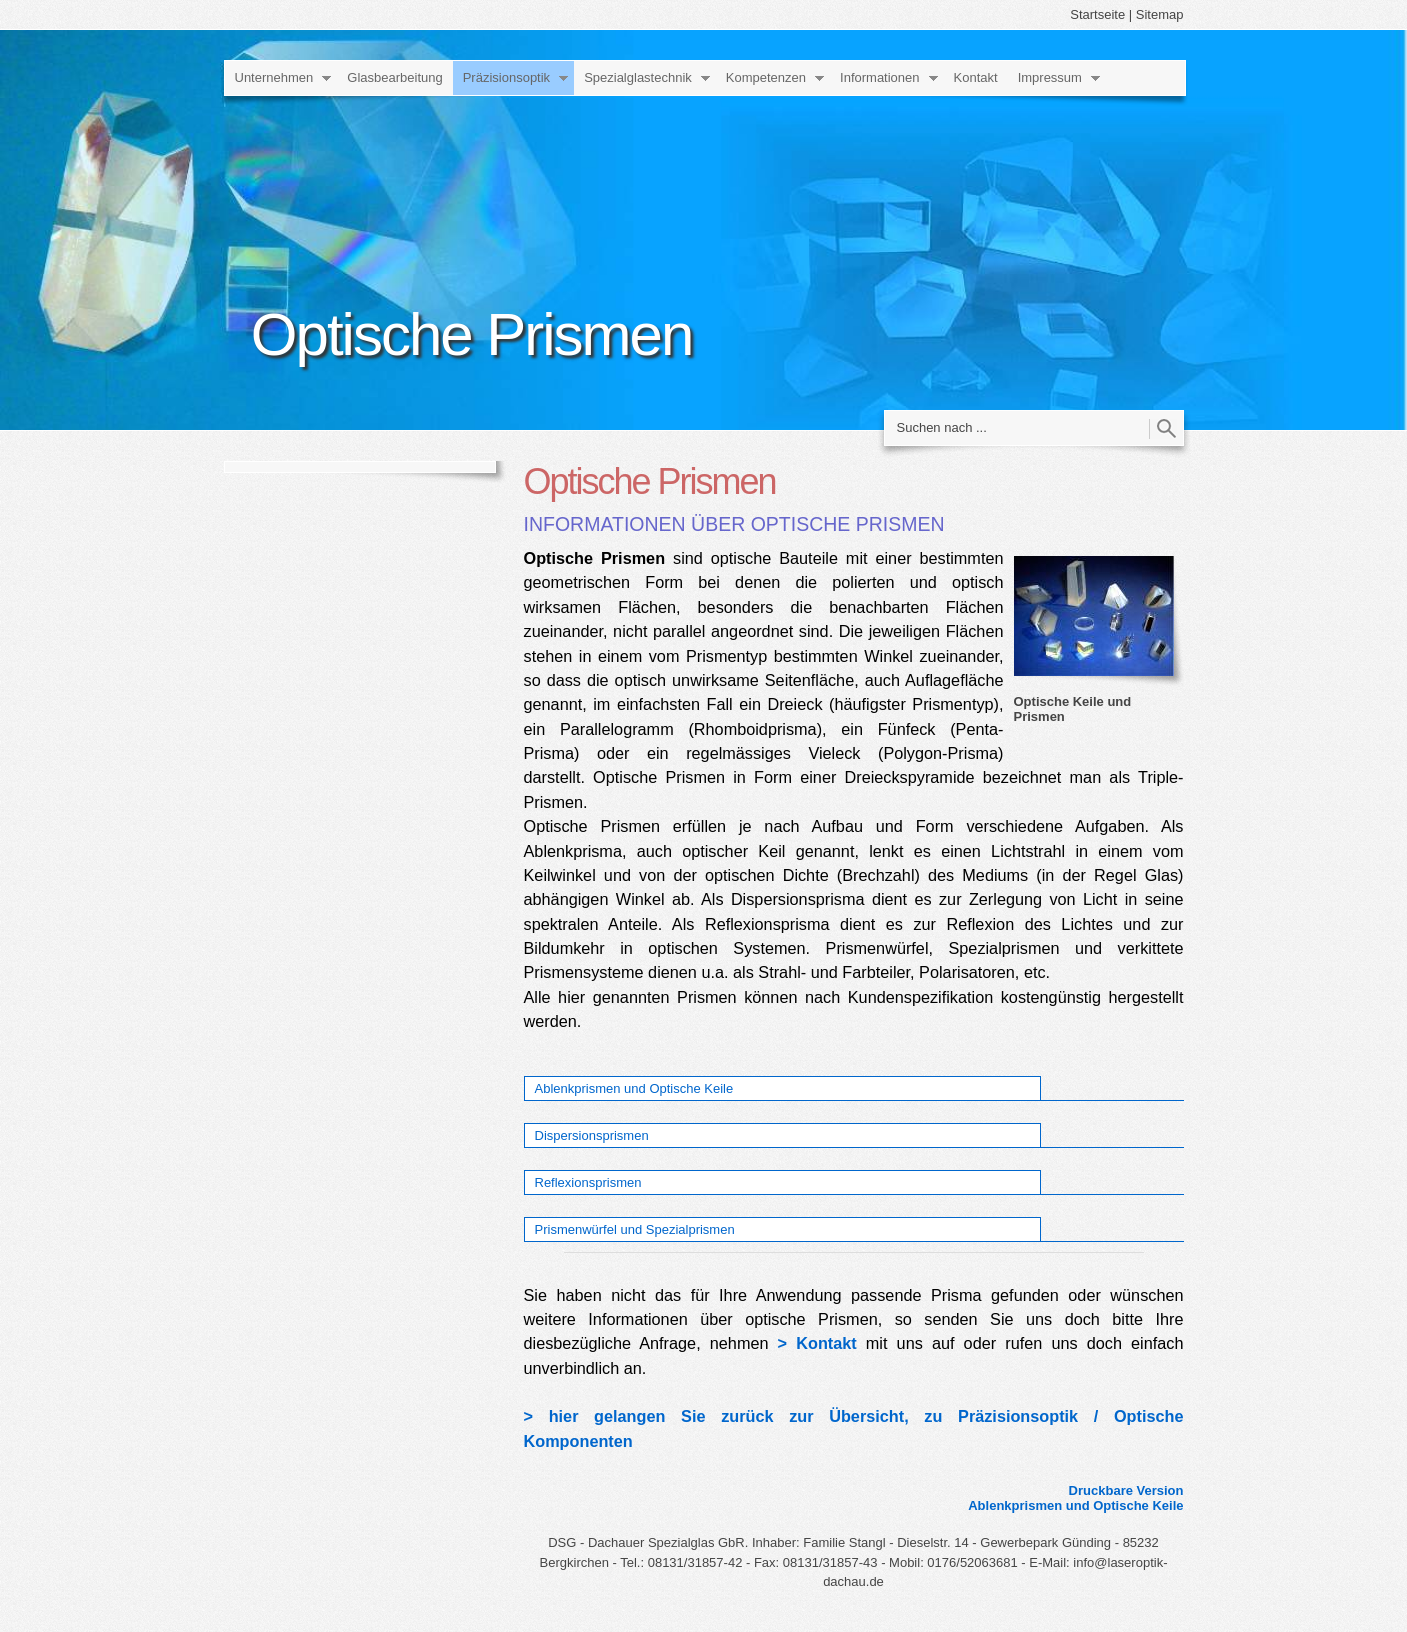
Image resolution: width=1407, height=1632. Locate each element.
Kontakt (976, 77)
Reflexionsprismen (588, 1182)
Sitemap (1160, 14)
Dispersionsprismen (592, 1135)
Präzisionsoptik (506, 77)
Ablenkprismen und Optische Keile (634, 1088)
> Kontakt (817, 1343)
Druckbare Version (1126, 1490)
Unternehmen (274, 77)
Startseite (1097, 14)
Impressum (1050, 77)
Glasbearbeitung (394, 77)
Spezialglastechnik (638, 77)
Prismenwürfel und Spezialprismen (635, 1229)
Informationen (880, 77)
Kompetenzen (766, 77)
